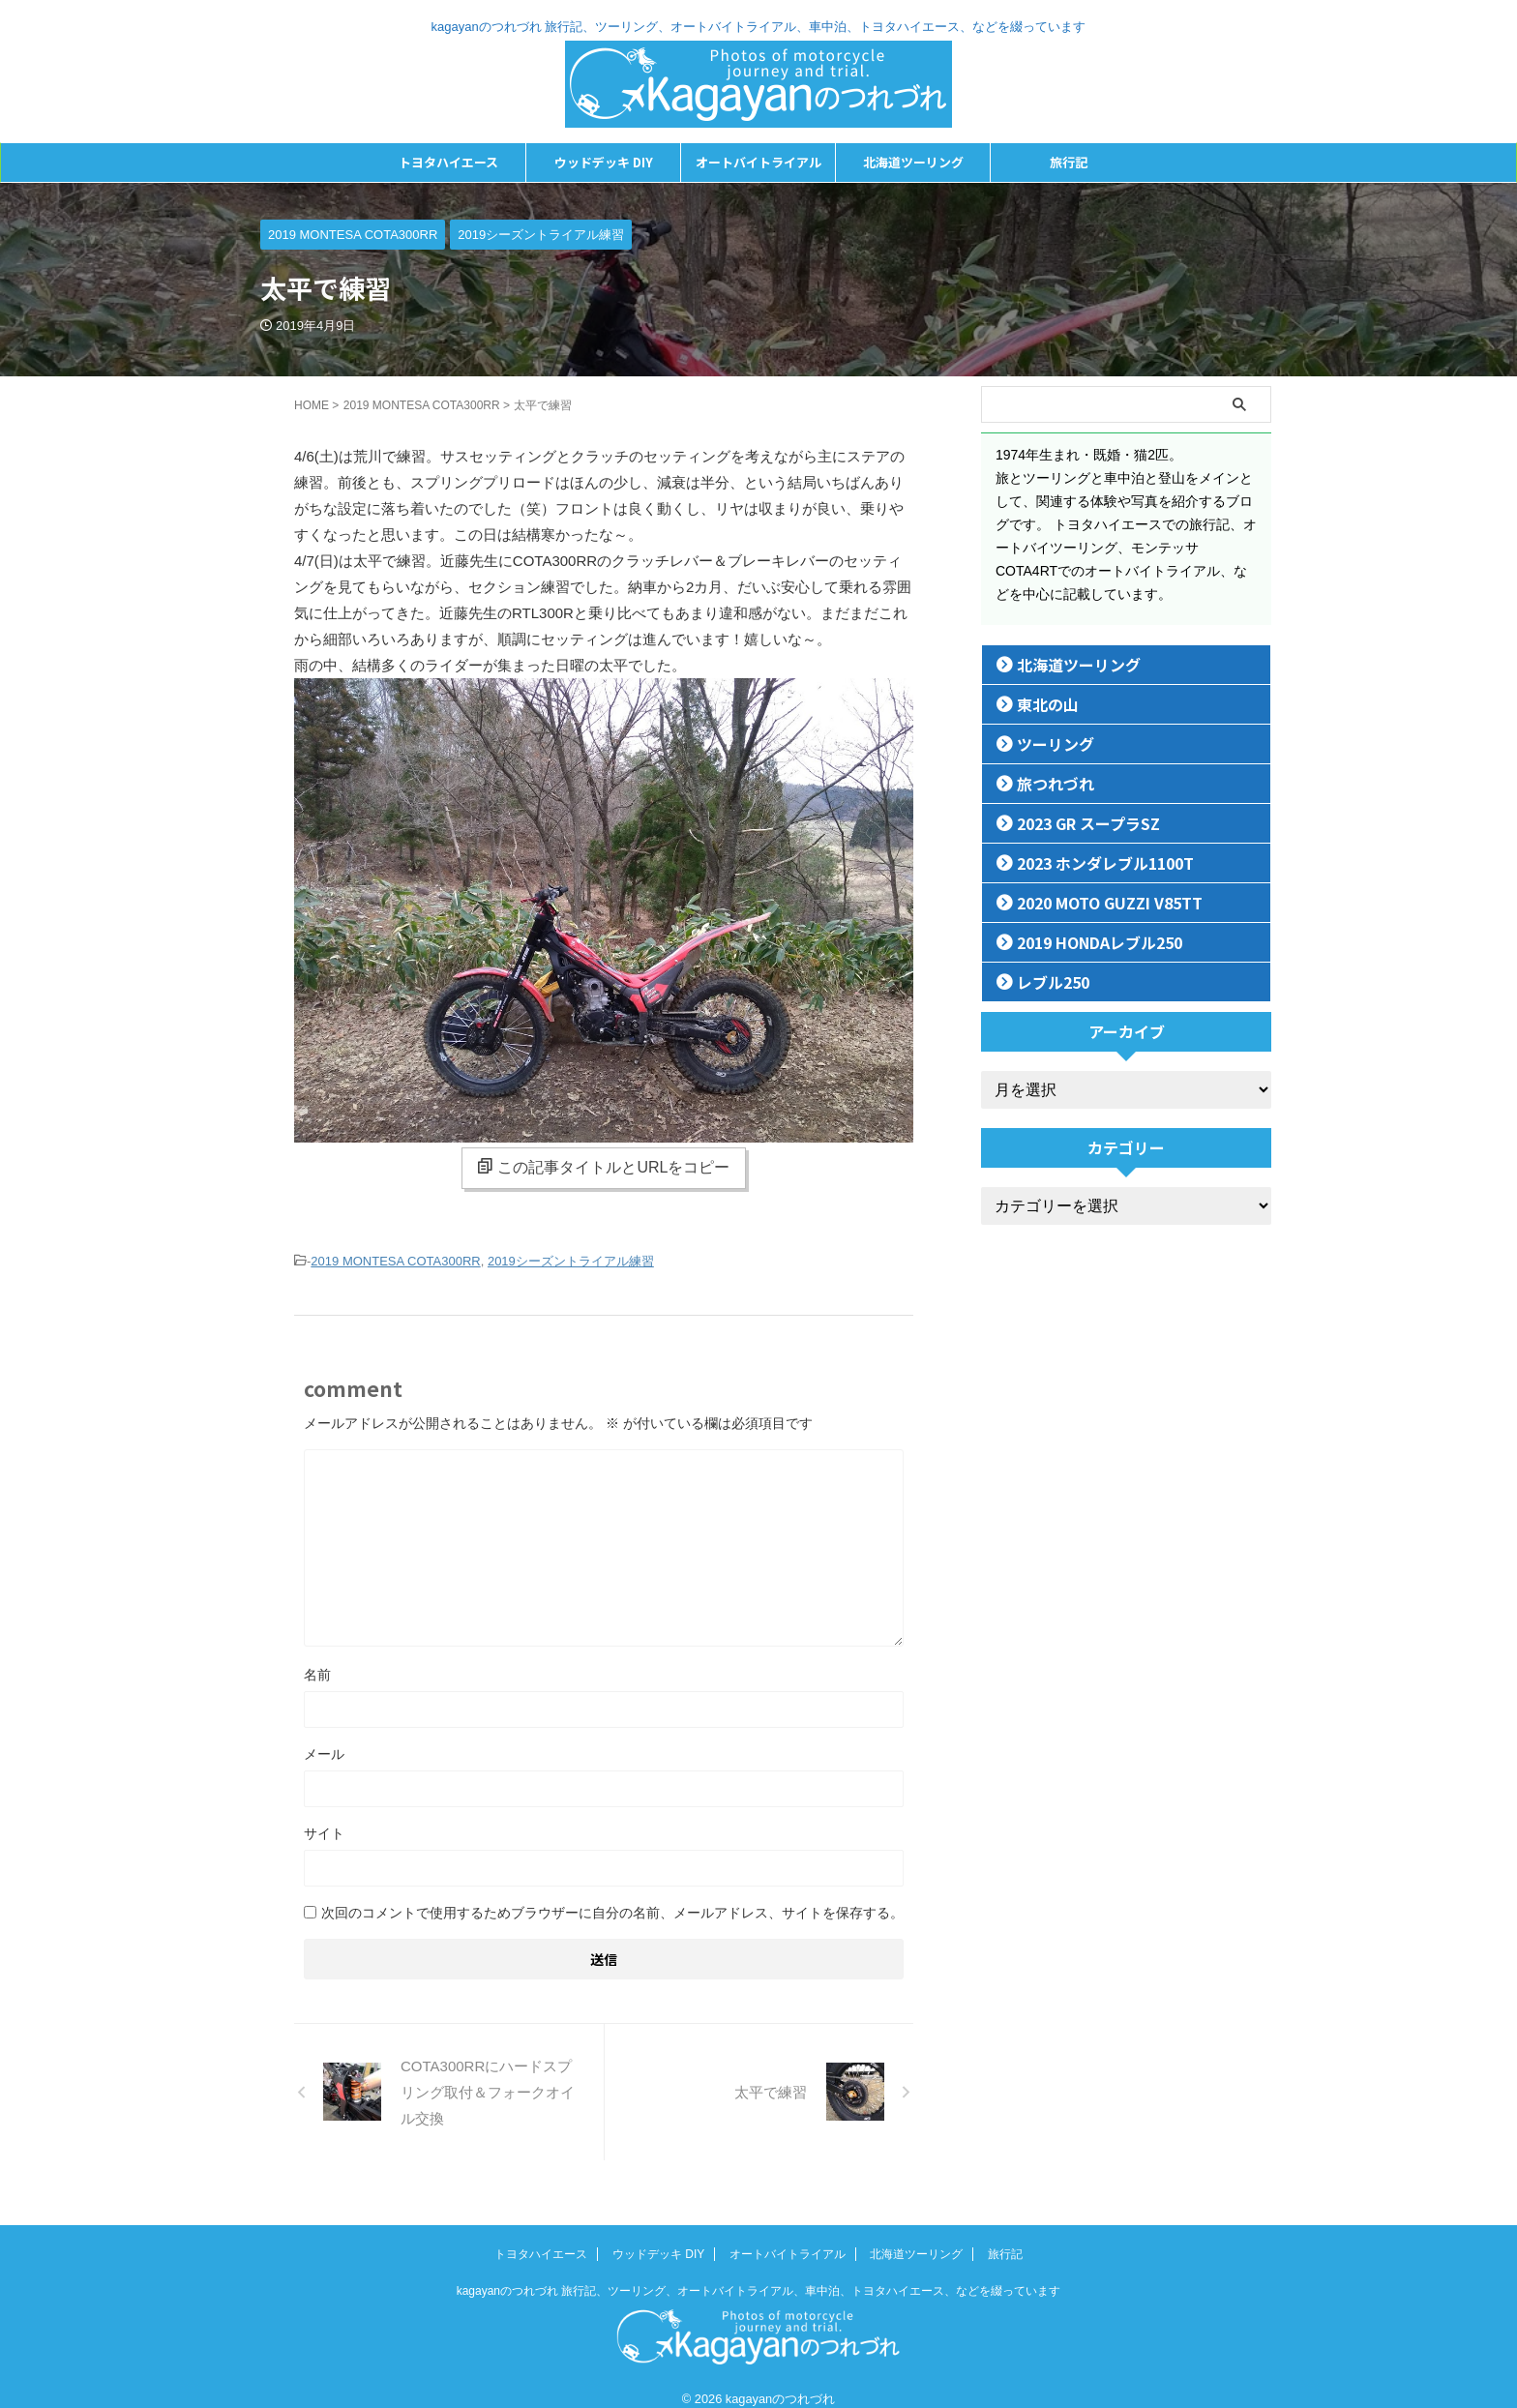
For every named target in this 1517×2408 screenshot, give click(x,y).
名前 (317, 1672)
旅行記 (1068, 162)
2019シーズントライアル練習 (571, 1260)
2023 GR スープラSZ (1074, 823)
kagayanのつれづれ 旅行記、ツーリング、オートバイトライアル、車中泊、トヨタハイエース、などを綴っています (759, 2271)
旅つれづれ (1045, 783)
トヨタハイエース (448, 162)
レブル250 (1044, 981)
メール (324, 1751)
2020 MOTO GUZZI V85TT (1094, 902)
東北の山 (1039, 704)
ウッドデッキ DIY (603, 162)
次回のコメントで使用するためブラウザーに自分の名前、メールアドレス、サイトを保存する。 (612, 1909)
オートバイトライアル (758, 162)
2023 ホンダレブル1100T (1088, 862)
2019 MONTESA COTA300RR (395, 1260)
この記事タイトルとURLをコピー (603, 1166)
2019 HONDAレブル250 (1085, 942)
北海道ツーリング (913, 162)
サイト (324, 1830)
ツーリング (1045, 743)
